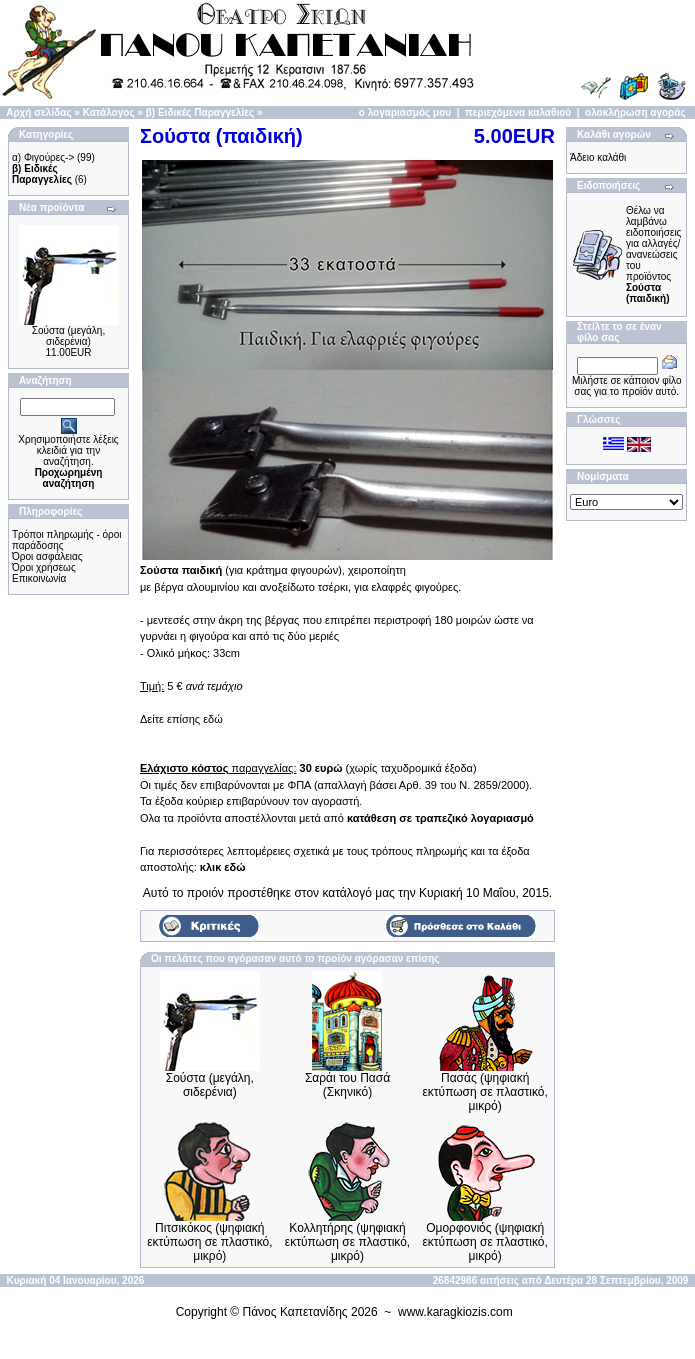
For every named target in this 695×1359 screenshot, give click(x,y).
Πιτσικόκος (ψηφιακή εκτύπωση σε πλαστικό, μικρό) (209, 1242)
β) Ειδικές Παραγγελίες (200, 112)
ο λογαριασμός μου (405, 112)
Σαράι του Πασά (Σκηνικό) (347, 1085)
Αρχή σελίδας (38, 112)
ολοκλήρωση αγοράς (635, 112)
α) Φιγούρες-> (43, 157)
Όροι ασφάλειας (47, 556)
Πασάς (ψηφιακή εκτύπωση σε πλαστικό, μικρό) (484, 1092)
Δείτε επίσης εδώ (181, 719)
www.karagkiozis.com (455, 1312)
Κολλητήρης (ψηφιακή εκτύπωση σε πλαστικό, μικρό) (347, 1242)
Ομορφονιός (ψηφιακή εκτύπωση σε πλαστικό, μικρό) (484, 1242)
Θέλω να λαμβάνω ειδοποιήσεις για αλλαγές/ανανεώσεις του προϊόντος (653, 254)
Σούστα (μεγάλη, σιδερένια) (68, 336)
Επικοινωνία (39, 578)
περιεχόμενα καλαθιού (518, 112)
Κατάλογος (109, 112)
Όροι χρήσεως (44, 567)
